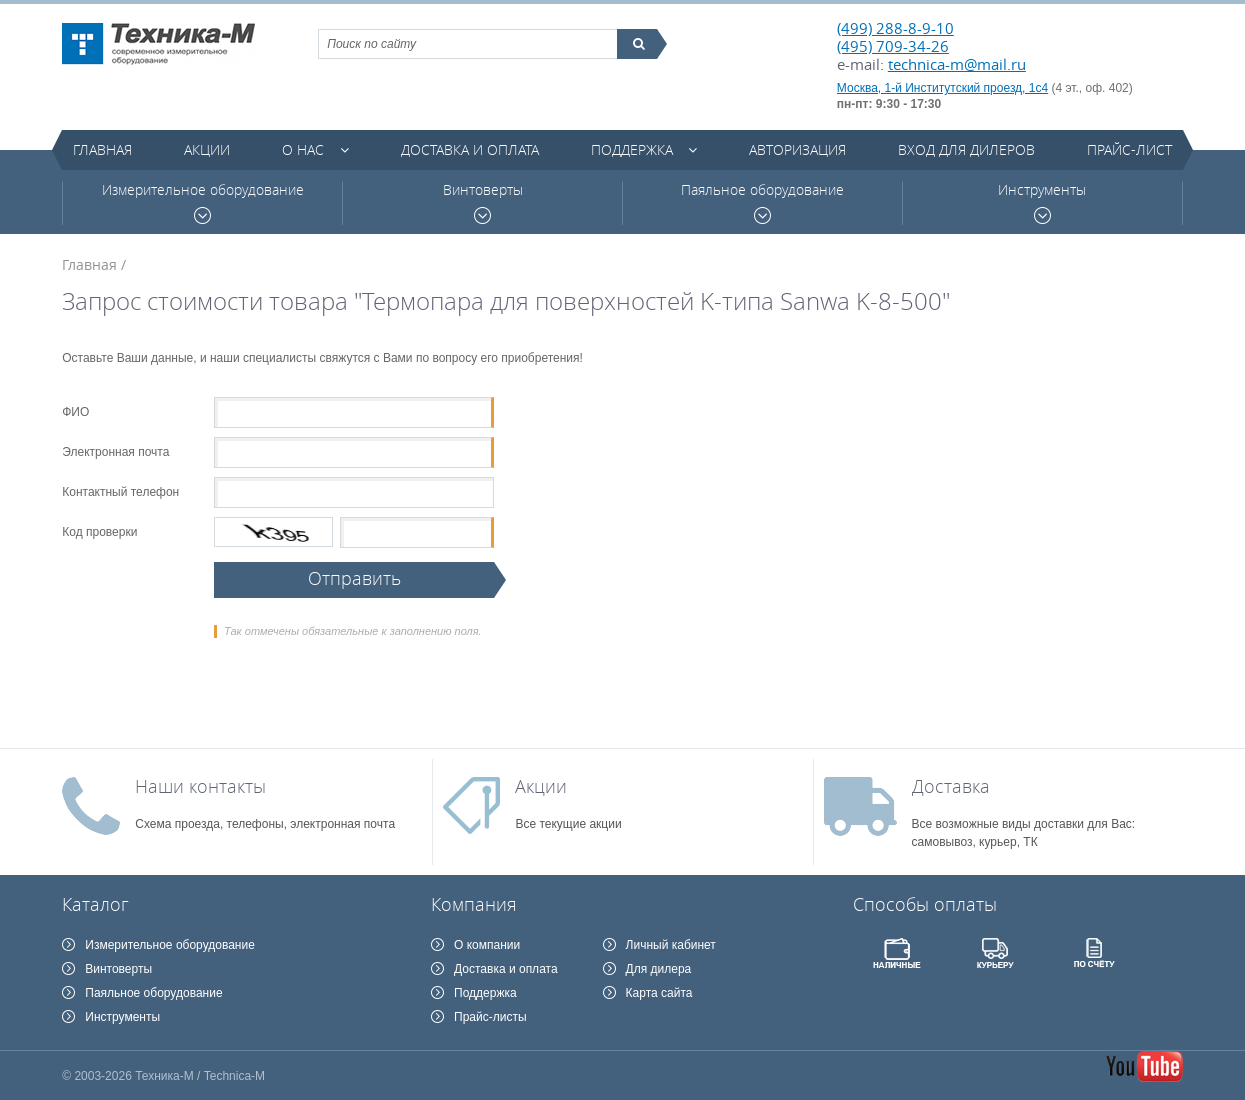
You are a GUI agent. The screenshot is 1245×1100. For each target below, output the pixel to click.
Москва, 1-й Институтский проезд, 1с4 (942, 88)
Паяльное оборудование (762, 202)
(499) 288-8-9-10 (895, 28)
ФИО (75, 412)
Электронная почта (115, 452)
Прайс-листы (490, 1017)
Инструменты (1042, 202)
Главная (102, 149)
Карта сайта (659, 993)
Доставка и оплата (470, 149)
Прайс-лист (1129, 149)
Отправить (354, 578)
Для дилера (659, 969)
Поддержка (632, 149)
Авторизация (797, 149)
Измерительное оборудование (203, 202)
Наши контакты (200, 786)
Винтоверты (483, 202)
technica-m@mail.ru (957, 64)
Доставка (951, 786)
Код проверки (99, 532)
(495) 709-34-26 (893, 46)
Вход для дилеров (966, 149)
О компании (487, 945)
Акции (207, 149)
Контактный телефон (120, 492)
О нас (303, 149)
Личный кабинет (671, 945)
